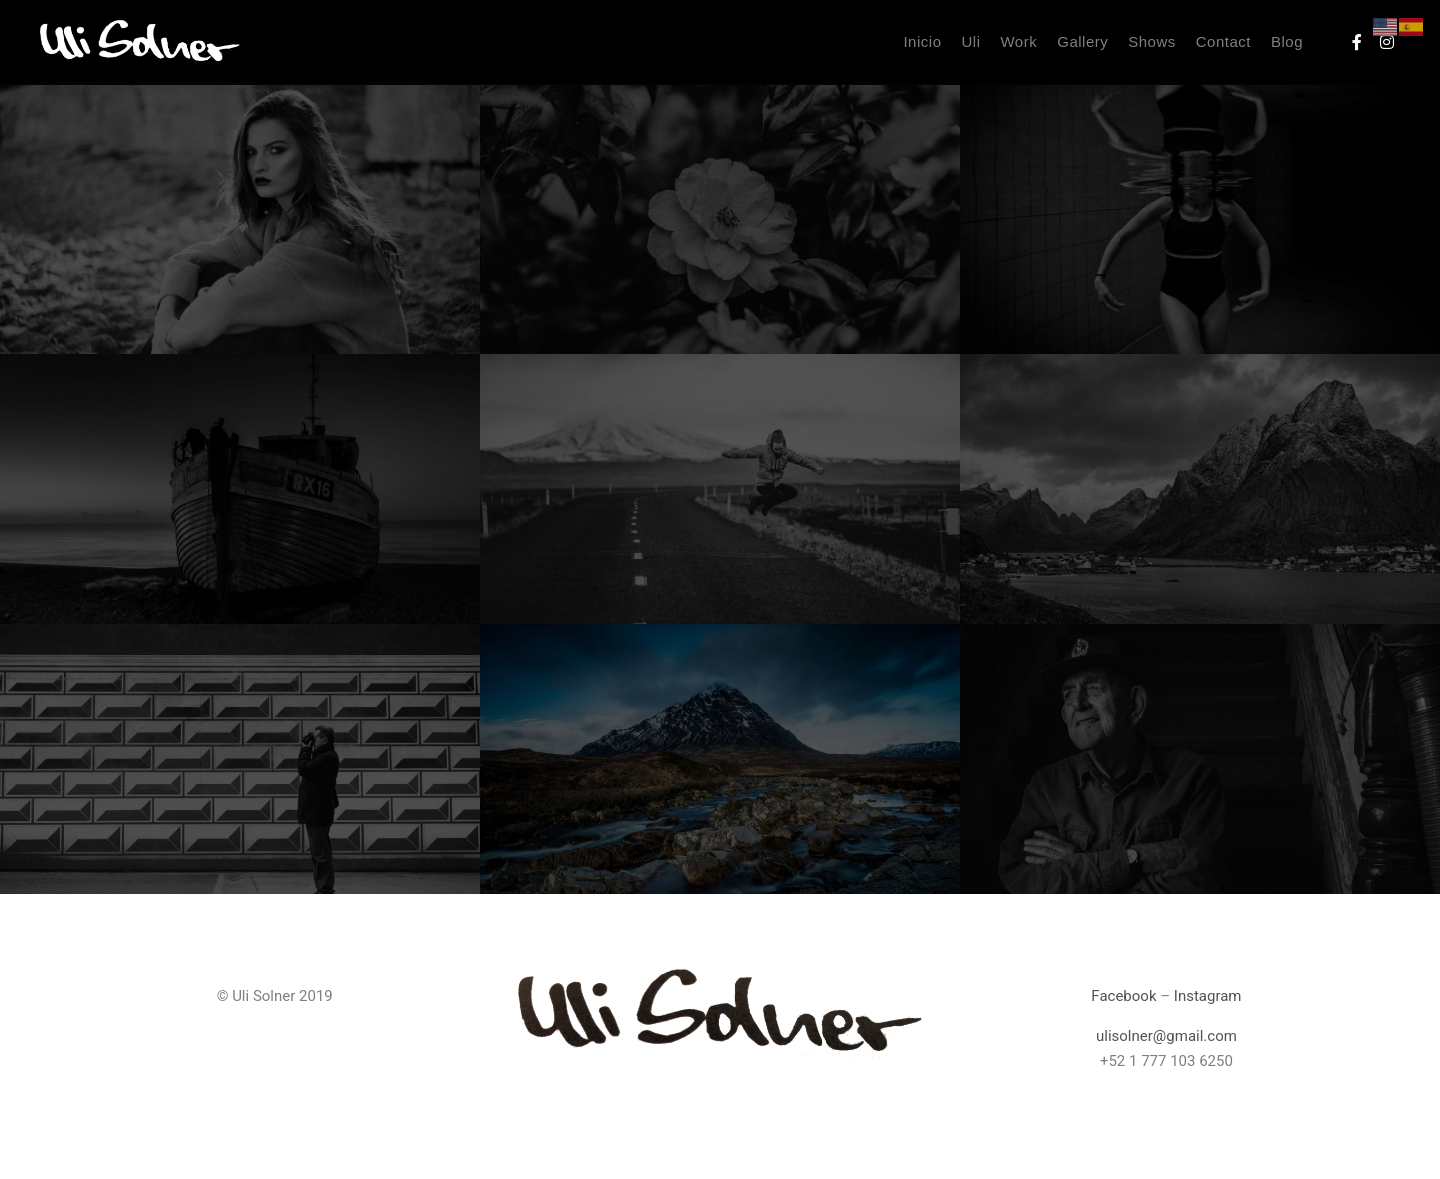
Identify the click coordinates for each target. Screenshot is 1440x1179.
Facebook (1123, 996)
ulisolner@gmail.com (1166, 1036)
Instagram (1208, 996)
